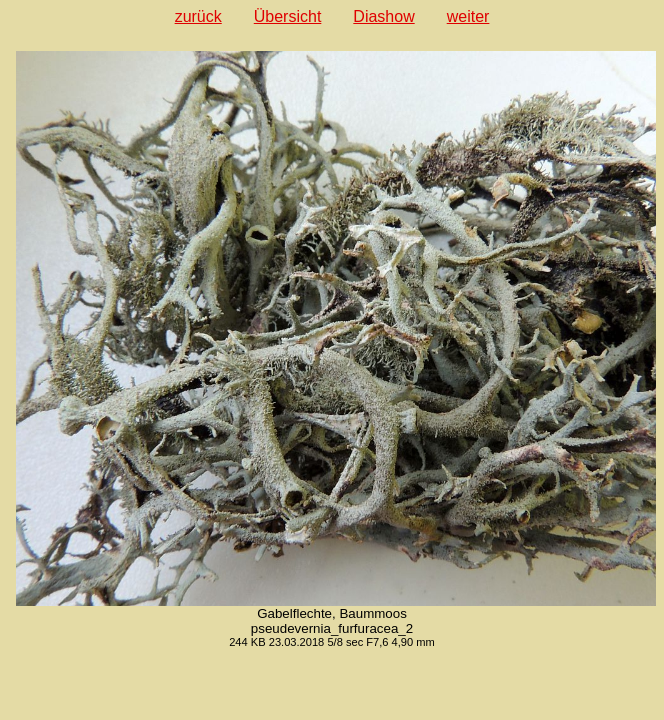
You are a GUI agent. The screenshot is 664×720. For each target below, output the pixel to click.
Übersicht (288, 16)
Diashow (383, 16)
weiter (468, 16)
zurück (198, 16)
